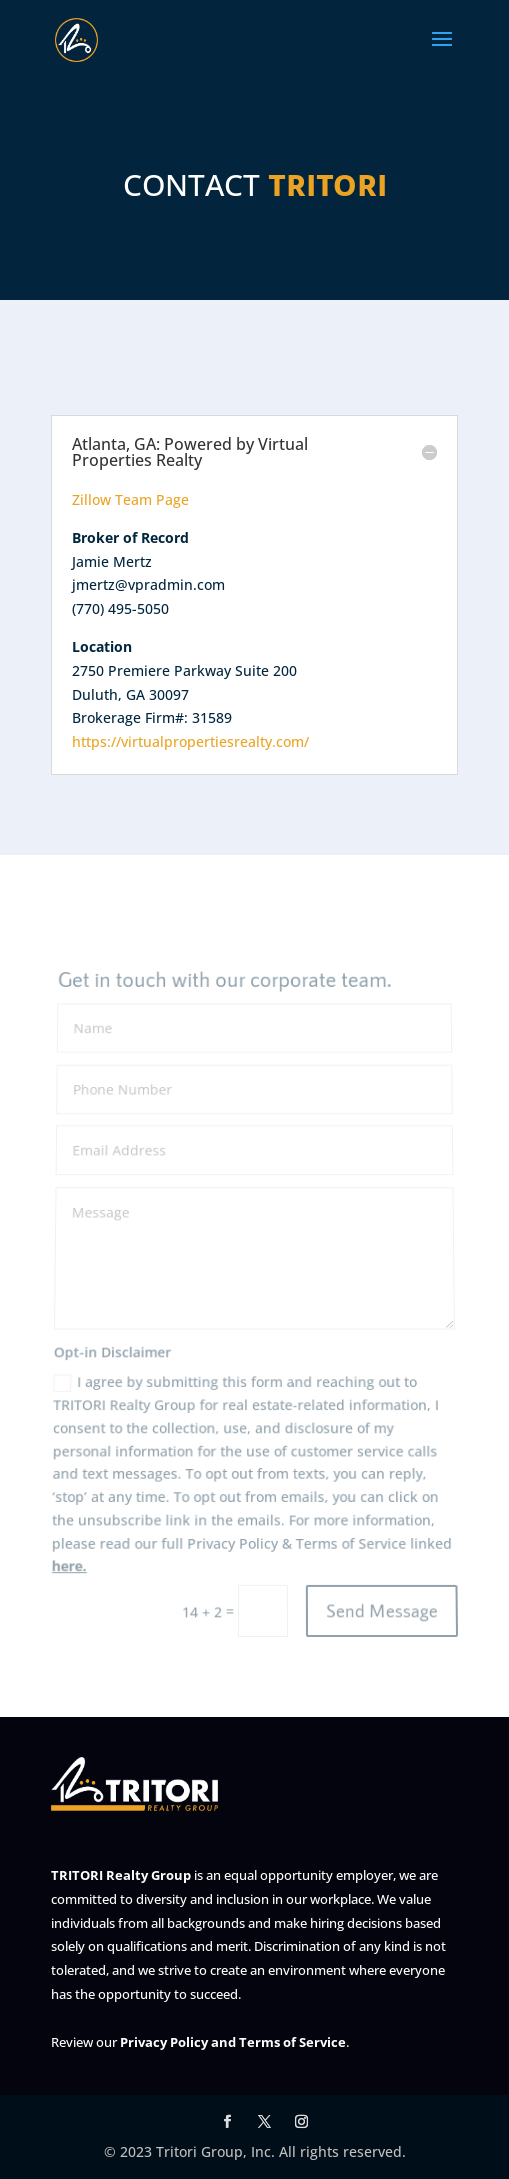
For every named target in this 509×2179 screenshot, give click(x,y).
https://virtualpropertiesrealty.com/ (190, 741)
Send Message (382, 1610)
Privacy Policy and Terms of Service (233, 2042)
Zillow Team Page (130, 499)
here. (70, 1568)
